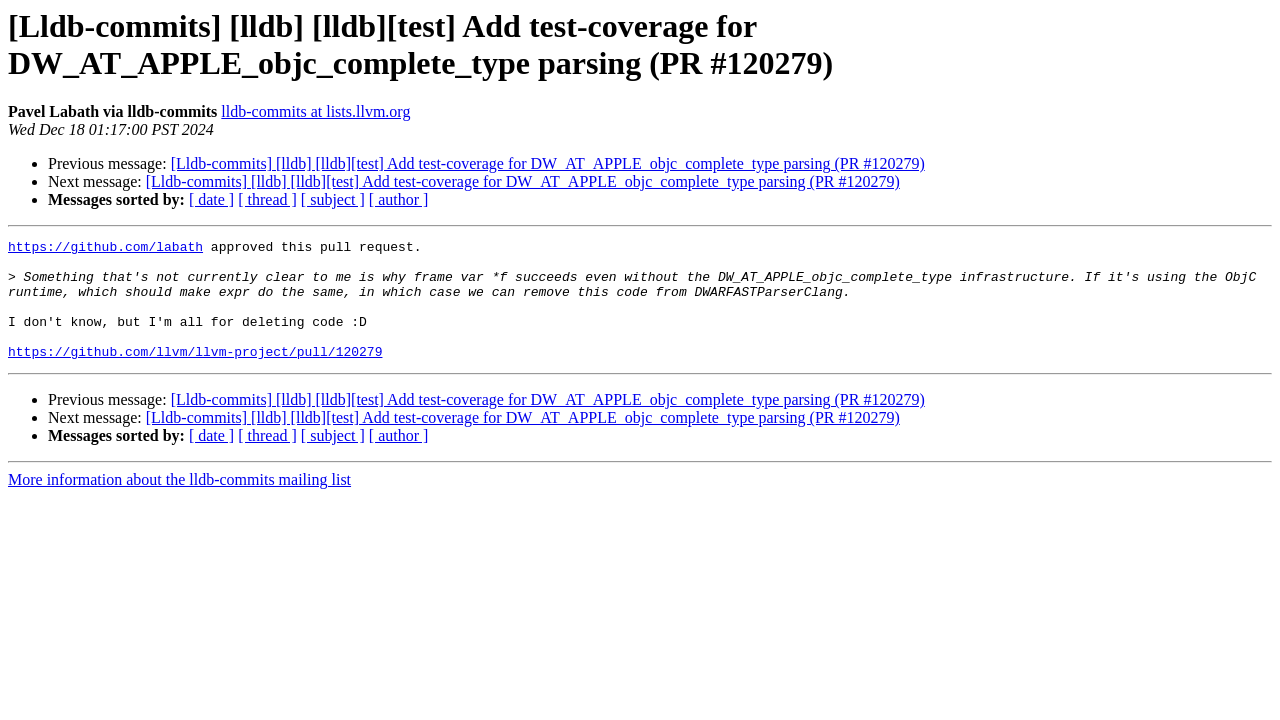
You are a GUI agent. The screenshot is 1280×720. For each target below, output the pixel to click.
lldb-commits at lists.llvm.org (315, 111)
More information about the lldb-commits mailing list (179, 503)
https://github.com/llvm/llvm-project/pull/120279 (195, 375)
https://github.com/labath (105, 249)
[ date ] (211, 199)
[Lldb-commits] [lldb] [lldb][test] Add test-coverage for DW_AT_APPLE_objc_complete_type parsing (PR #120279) (548, 163)
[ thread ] (267, 199)
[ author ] (399, 199)
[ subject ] (333, 199)
